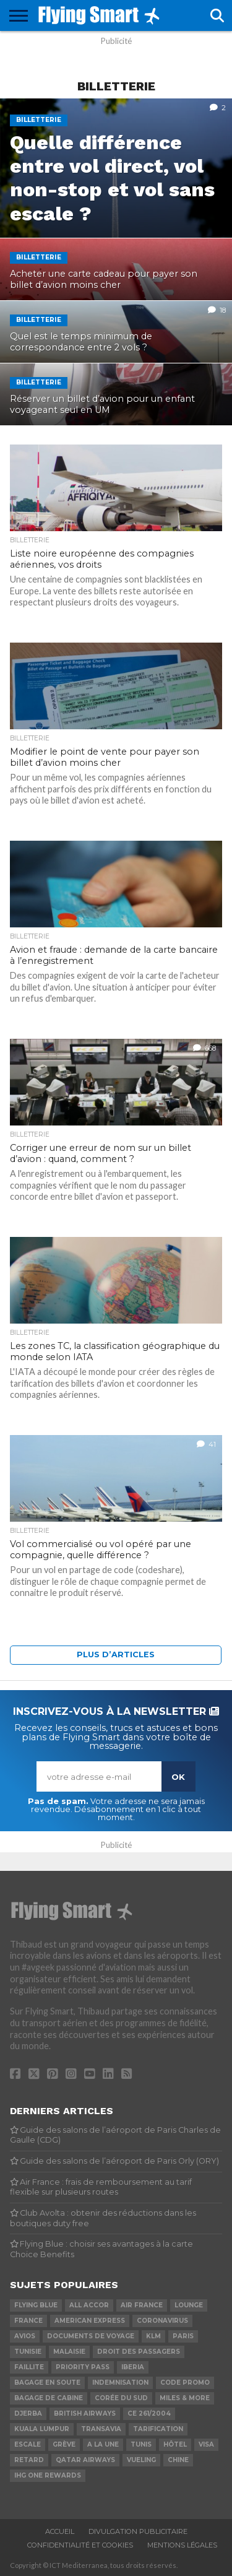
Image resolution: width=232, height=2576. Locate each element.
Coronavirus (162, 2321)
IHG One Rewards (47, 2475)
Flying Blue (36, 2305)
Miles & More (185, 2398)
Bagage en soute (47, 2383)
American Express (89, 2321)
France (28, 2321)
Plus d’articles (116, 1654)
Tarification (158, 2429)
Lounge (188, 2305)
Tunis (141, 2444)
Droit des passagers (138, 2352)
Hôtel (175, 2444)
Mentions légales (182, 2545)
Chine (178, 2460)
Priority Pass (83, 2367)
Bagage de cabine (48, 2398)
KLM (153, 2336)
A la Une (103, 2444)
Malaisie (69, 2352)
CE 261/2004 (149, 2413)
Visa (206, 2444)
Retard (29, 2460)
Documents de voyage (90, 2336)
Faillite (29, 2367)
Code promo (185, 2383)
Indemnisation (120, 2383)
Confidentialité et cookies (80, 2545)
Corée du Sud (121, 2398)
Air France (142, 2305)
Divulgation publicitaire (137, 2531)
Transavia (101, 2429)
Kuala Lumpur (41, 2429)
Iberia (132, 2367)
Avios (24, 2336)
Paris (183, 2336)
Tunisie (27, 2352)
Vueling (141, 2460)
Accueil (59, 2531)
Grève (64, 2444)
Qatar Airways (85, 2460)
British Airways (85, 2413)
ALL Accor (89, 2305)
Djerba (28, 2413)
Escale (27, 2444)
